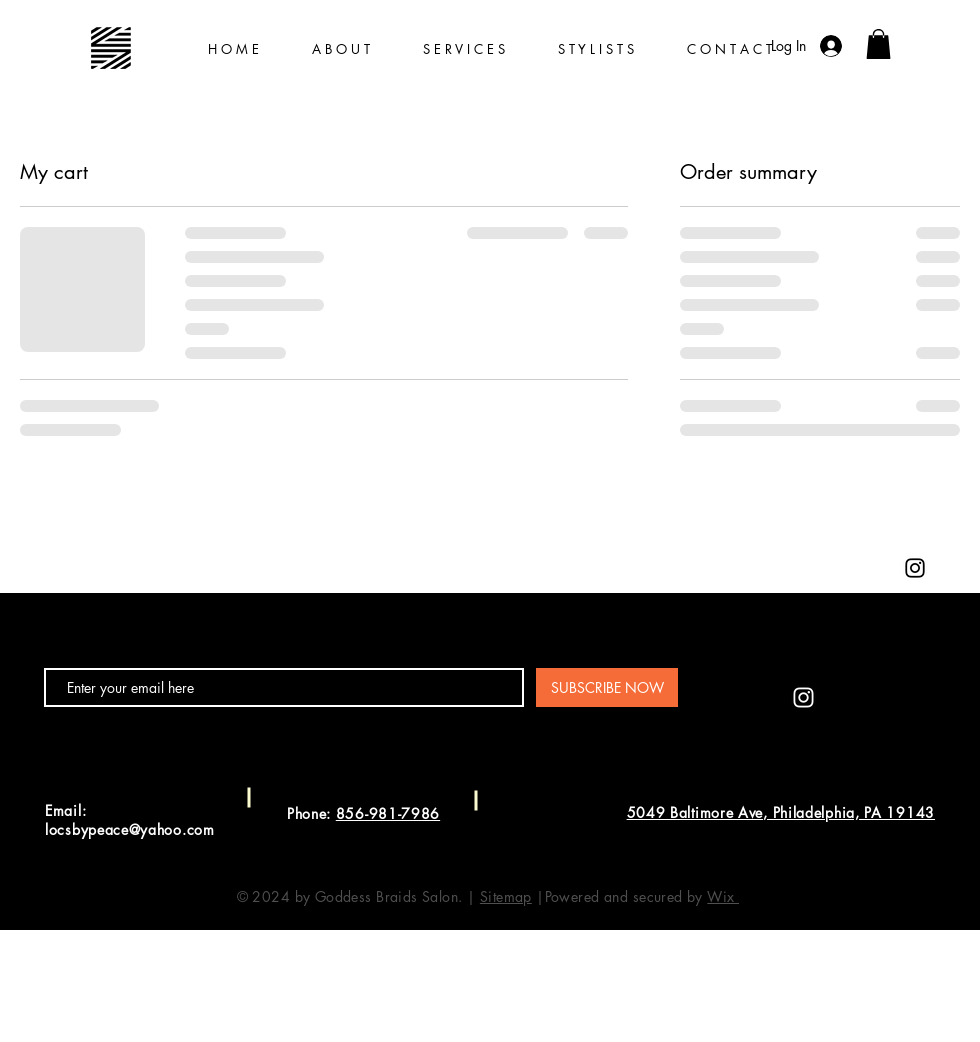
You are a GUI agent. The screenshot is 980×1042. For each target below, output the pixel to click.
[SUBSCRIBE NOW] (607, 687)
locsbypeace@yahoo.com (130, 829)
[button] (878, 44)
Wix (723, 896)
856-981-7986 (388, 813)
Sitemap (506, 896)
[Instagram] (915, 568)
